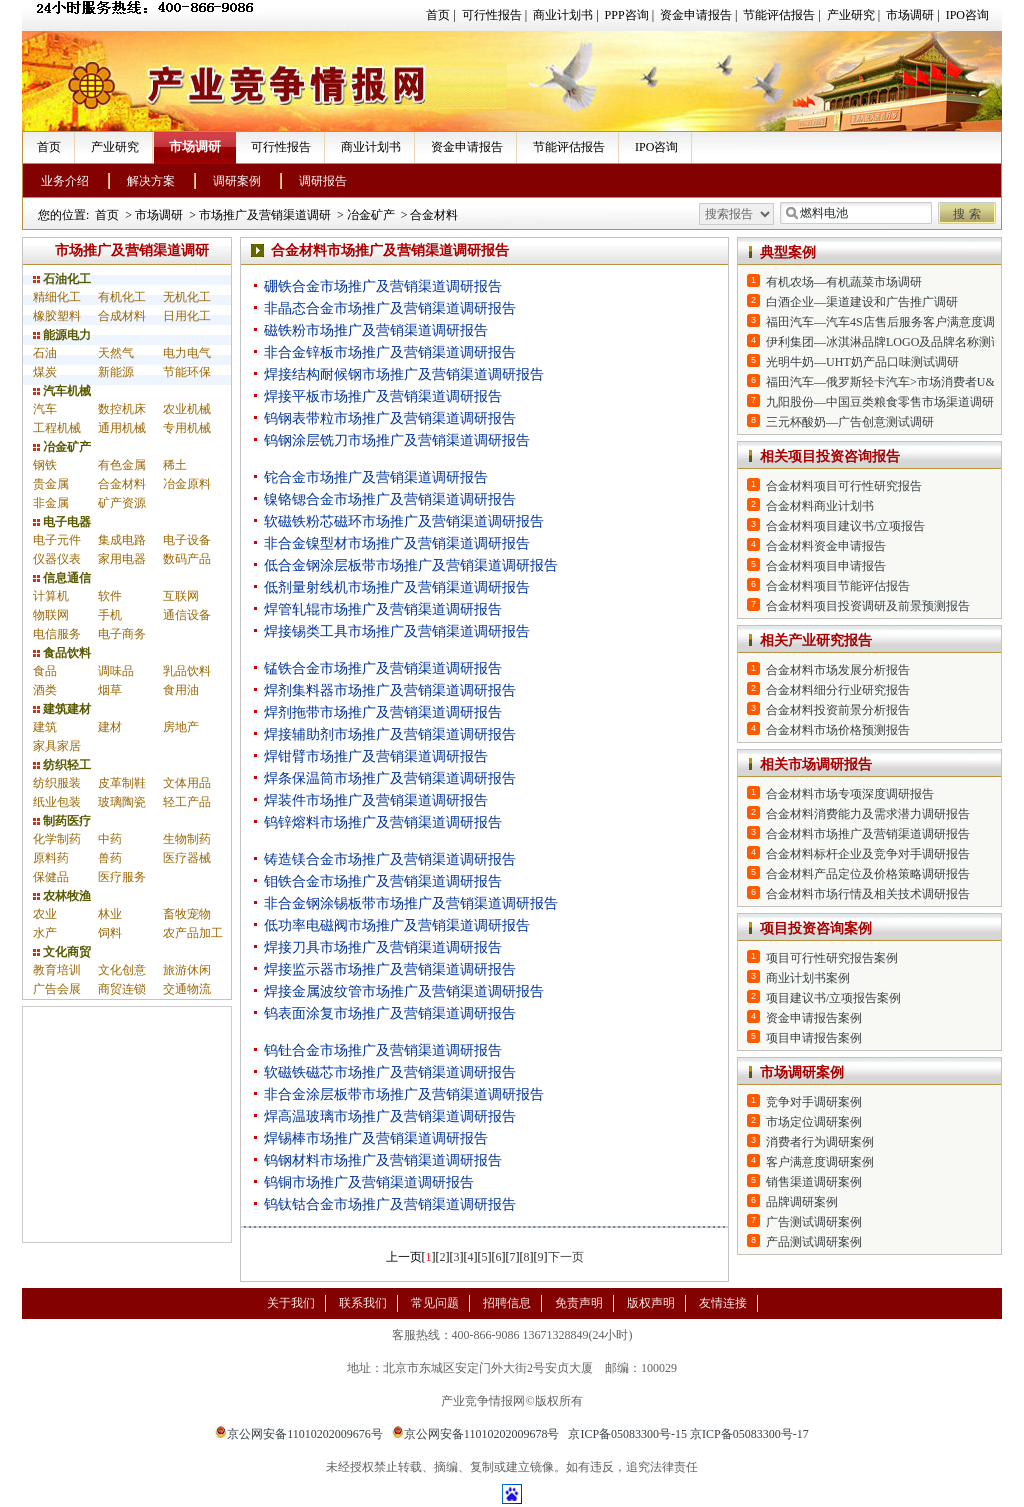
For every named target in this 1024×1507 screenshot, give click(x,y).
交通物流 (187, 989)
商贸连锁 (122, 989)
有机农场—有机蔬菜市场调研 (844, 282)
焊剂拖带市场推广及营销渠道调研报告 (383, 712)
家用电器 (122, 559)
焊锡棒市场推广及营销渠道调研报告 (376, 1138)
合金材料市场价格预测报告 (838, 730)
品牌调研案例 (802, 1202)
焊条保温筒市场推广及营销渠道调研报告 (390, 778)
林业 (110, 914)
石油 (45, 353)
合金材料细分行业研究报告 (838, 690)
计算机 (51, 596)
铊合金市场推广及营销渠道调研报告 (376, 477)
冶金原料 (187, 484)
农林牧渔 (62, 896)
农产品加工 (193, 933)
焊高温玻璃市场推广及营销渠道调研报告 (390, 1116)
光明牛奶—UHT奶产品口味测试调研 (862, 362)
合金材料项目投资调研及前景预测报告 (868, 606)
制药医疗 (62, 821)
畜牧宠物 (187, 914)
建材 (110, 727)
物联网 (51, 615)
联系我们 (363, 1303)
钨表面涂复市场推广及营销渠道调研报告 (390, 1013)
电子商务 (122, 634)
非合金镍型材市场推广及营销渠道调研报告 (397, 543)
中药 (110, 839)
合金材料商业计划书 (820, 506)
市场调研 (910, 15)
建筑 (45, 727)
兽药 (110, 858)
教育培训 (57, 970)
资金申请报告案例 (814, 1018)
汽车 (45, 409)
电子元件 (57, 540)
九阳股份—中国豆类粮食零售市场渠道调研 (880, 402)
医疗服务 (122, 877)
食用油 (181, 690)
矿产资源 (122, 503)
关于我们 (291, 1303)
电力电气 (187, 353)
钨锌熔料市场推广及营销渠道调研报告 (383, 822)
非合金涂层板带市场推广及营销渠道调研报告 (404, 1094)
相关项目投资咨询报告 (830, 456)
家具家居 (57, 746)
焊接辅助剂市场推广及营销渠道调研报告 (390, 734)
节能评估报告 (779, 15)
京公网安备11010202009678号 (476, 1434)
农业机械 (187, 409)
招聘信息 (507, 1303)
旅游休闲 (187, 970)
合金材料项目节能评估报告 (838, 586)
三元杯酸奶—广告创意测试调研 (850, 422)
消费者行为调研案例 (820, 1142)
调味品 (116, 671)
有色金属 (122, 465)
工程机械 (57, 428)
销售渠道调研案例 (814, 1182)
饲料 (110, 933)
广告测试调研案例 (814, 1222)
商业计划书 (563, 15)
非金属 (51, 503)
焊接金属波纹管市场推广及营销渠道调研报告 (404, 991)
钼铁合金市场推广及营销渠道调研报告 (383, 881)
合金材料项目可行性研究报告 (844, 486)
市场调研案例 (802, 1072)
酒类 (45, 690)
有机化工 (122, 297)
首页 (438, 15)
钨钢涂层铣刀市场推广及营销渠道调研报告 (397, 440)
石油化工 (62, 279)
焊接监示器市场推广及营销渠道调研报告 (390, 969)
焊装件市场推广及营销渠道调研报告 (376, 800)
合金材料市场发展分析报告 (838, 670)
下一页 (566, 1257)
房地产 (181, 727)
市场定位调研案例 (814, 1122)
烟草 (110, 690)
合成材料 (122, 316)
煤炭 (45, 372)
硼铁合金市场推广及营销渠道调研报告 (383, 286)
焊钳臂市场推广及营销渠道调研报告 (376, 756)
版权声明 (651, 1303)
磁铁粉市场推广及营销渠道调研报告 (376, 330)
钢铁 (45, 465)
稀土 (175, 465)
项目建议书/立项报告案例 (833, 998)
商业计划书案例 (808, 978)
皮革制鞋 (122, 783)
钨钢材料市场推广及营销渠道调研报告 (383, 1160)
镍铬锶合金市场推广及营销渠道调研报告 (390, 499)
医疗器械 (187, 858)
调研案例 (237, 181)
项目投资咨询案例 (816, 928)
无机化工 (187, 297)
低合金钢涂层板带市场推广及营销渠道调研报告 (411, 565)
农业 (45, 914)
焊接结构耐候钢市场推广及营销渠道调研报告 (404, 374)
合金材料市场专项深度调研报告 (850, 794)
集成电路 (122, 540)
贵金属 (51, 484)
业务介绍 (65, 181)
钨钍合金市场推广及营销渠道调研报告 (383, 1050)
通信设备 (187, 615)
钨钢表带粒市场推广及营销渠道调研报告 (390, 418)
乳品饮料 (187, 671)
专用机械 (187, 428)
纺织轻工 (62, 765)
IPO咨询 (967, 15)
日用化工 (187, 316)
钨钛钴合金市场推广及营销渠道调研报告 (390, 1204)
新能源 (116, 372)
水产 (45, 933)
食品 (45, 671)
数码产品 (187, 559)
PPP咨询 (627, 15)
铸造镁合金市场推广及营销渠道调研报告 (390, 859)
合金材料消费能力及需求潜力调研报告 (868, 814)
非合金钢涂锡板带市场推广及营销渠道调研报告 (411, 903)
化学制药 (57, 839)
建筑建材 (62, 709)
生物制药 (187, 839)
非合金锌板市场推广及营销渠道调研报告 (390, 352)
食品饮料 (62, 653)
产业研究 (851, 15)
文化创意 (122, 970)
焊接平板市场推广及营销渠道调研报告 (383, 396)
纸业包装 (57, 802)
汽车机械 (62, 391)
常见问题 (435, 1303)
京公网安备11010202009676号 (299, 1434)
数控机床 (122, 409)
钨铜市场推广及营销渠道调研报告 (369, 1182)
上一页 (404, 1257)
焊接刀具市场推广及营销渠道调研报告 (383, 947)
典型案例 (788, 252)
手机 (110, 615)
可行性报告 (492, 15)
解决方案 (151, 181)
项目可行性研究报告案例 (832, 958)
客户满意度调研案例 (820, 1162)
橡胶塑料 (57, 316)
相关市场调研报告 (816, 764)
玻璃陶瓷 (122, 802)
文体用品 (187, 783)
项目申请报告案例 (814, 1038)
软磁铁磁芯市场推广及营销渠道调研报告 (390, 1072)
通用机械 (122, 428)
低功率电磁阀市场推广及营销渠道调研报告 (397, 925)
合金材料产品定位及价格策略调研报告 (868, 874)
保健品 (51, 877)
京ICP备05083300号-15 (627, 1434)
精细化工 (57, 297)
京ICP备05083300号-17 (749, 1434)
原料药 (51, 858)
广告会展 (57, 989)
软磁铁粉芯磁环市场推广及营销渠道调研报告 (404, 521)
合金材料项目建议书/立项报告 (845, 526)
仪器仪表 (57, 559)
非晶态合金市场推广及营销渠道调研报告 (390, 308)
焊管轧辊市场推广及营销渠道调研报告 (383, 609)
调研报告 (323, 181)
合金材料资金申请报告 (826, 546)
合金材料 (434, 215)
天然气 (116, 353)
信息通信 (62, 578)
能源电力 (62, 335)
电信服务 (57, 634)
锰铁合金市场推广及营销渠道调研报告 (383, 668)
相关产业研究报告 (816, 640)
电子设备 (187, 540)
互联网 (181, 596)
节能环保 (187, 372)
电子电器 (62, 522)
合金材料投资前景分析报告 (838, 710)
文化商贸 (62, 952)
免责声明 (579, 1303)
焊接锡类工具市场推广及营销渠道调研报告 (397, 631)
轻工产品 (187, 802)
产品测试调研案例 (814, 1242)
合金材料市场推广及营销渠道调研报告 (868, 834)
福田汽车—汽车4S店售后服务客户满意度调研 (886, 322)
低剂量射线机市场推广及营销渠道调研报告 (397, 587)
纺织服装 (57, 783)
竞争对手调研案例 (814, 1102)
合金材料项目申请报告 (826, 566)
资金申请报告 (696, 15)
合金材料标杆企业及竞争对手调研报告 (868, 854)
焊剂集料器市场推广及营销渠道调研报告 (390, 690)
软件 (110, 596)
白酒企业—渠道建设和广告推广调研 (862, 302)
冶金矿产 (371, 215)
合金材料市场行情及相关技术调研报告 (868, 894)
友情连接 (723, 1303)
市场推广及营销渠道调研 (265, 215)
